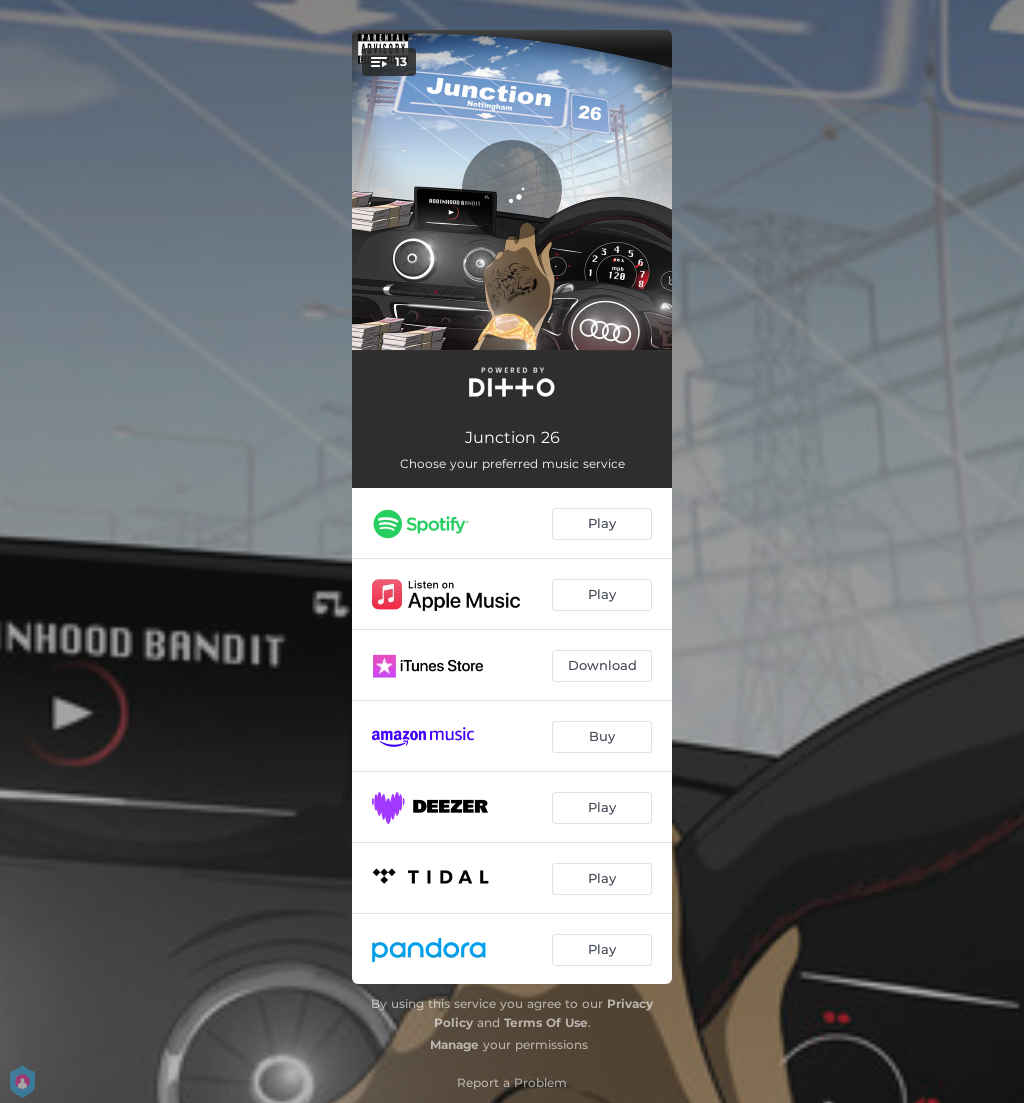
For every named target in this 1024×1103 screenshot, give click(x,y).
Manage (454, 1044)
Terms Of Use (546, 1022)
